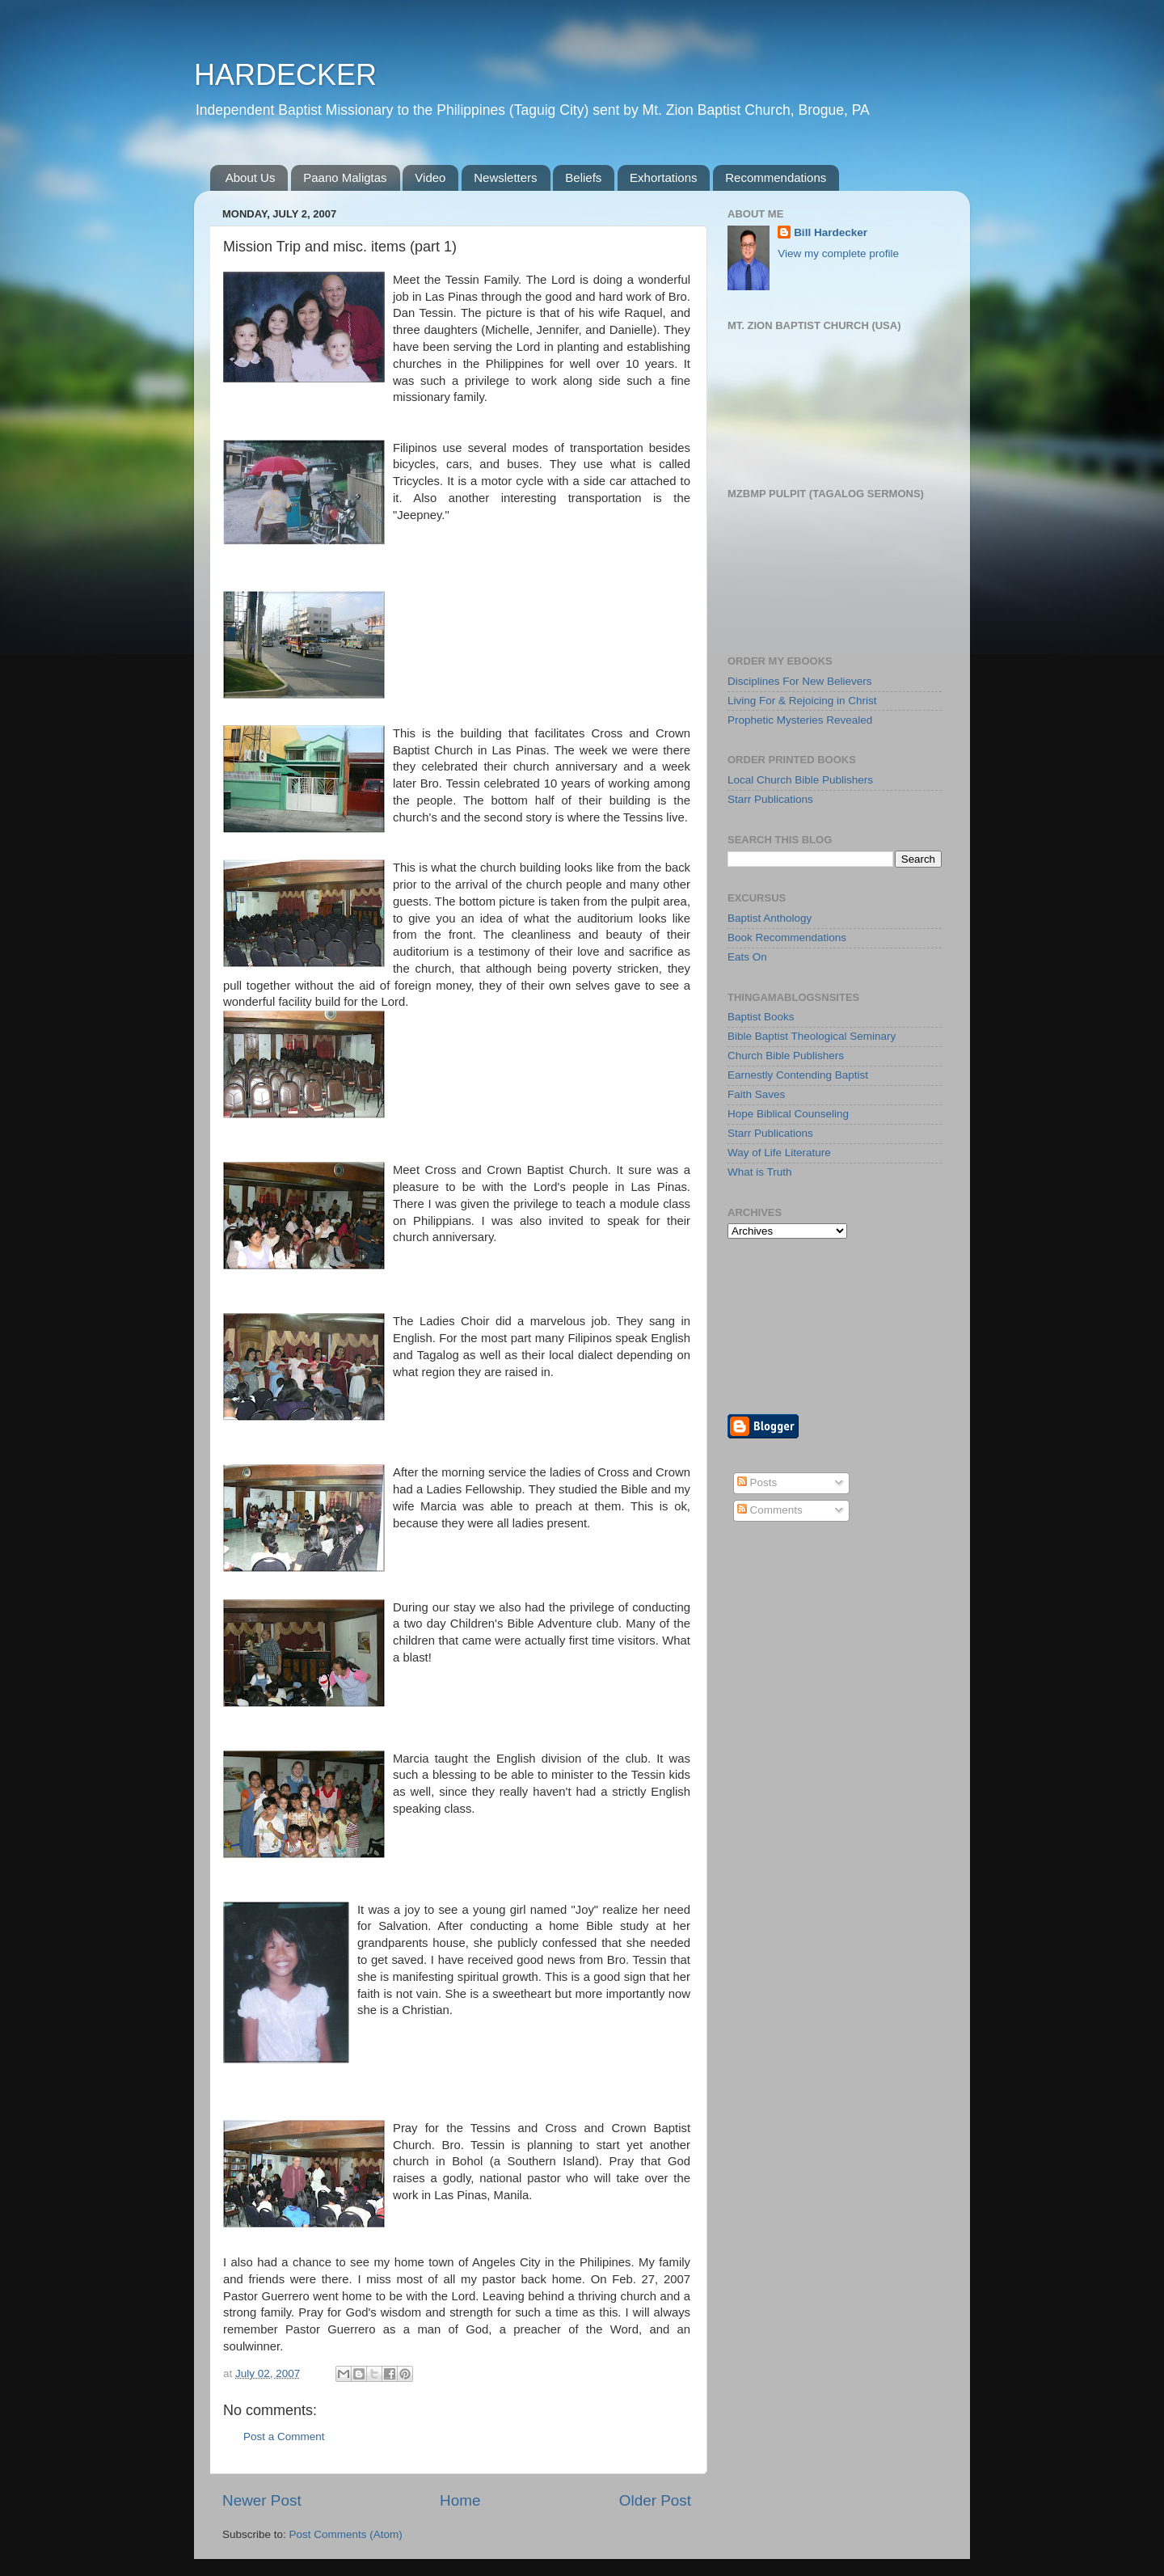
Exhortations (663, 177)
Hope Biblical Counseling (788, 1114)
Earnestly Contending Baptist (798, 1075)
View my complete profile (838, 253)
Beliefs (583, 177)
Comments (770, 1510)
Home (460, 2500)
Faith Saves (756, 1094)
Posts (757, 1482)
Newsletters (505, 177)
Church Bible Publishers (786, 1055)
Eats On (747, 957)
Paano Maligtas (344, 177)
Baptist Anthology (770, 918)
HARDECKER (285, 74)
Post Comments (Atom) (346, 2534)
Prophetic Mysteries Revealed (800, 720)
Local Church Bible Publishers (800, 780)
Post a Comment (284, 2436)
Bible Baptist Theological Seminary (812, 1036)
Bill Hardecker (830, 232)
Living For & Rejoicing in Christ (802, 701)
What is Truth (760, 1172)
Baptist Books (761, 1017)
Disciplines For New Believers (800, 681)
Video (430, 177)
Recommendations (775, 177)
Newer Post (262, 2500)
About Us (251, 177)
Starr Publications (770, 799)
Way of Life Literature (779, 1153)
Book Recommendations (787, 937)
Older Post (655, 2500)
